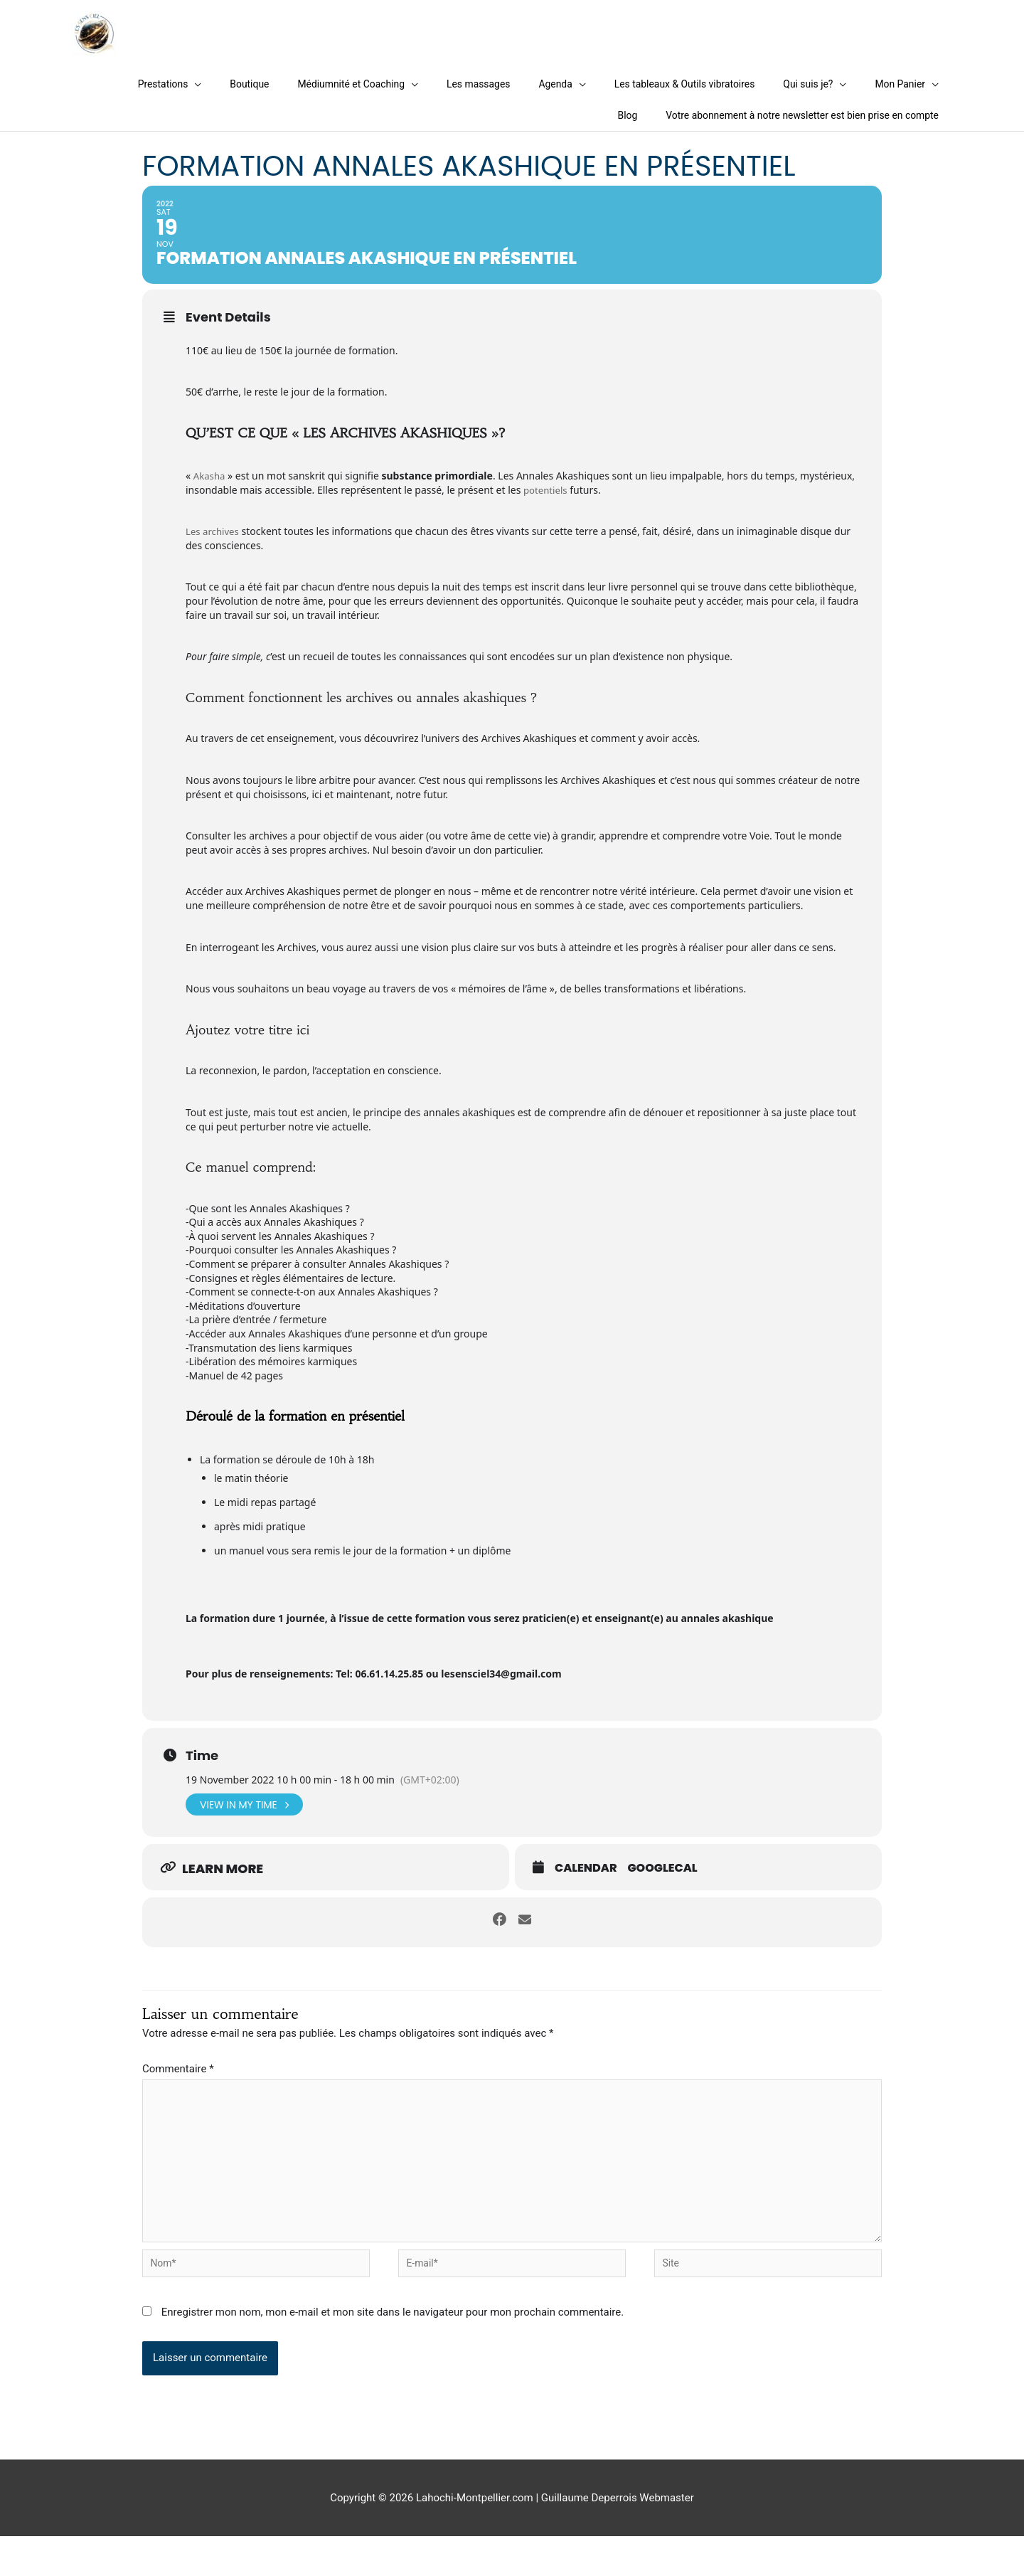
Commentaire (178, 2093)
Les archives (214, 555)
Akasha (210, 500)
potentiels (546, 514)
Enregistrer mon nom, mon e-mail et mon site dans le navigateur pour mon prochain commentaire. (392, 2352)
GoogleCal (663, 1894)
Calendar (586, 1894)
